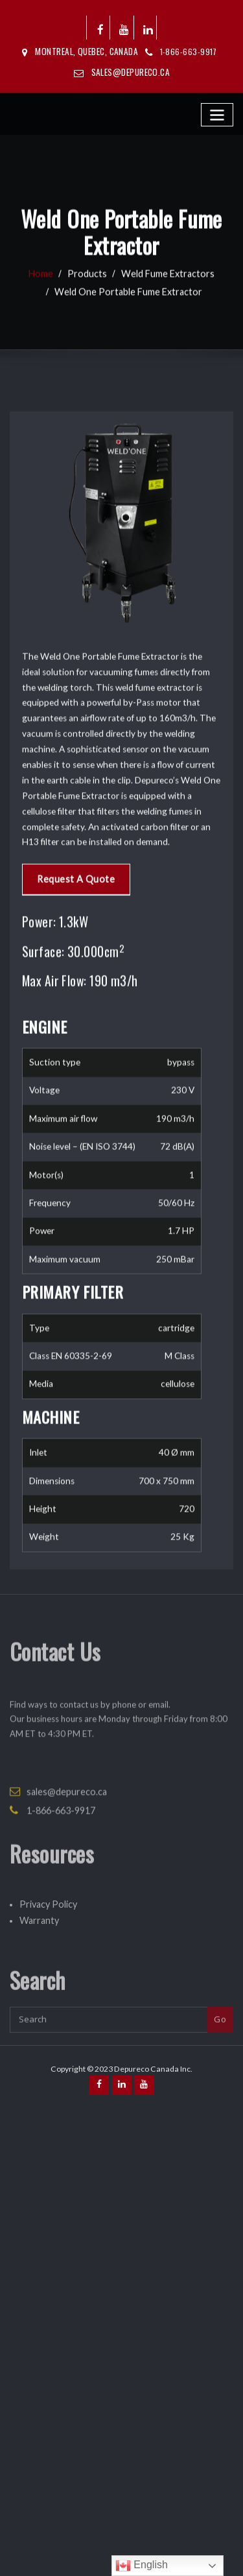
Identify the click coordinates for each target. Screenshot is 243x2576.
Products (91, 298)
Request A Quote (71, 1155)
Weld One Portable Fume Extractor (128, 316)
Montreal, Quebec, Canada (87, 51)
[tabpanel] (111, 1421)
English (141, 2565)
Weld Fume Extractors (164, 298)
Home (48, 298)
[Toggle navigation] (218, 112)
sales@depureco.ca (131, 71)
